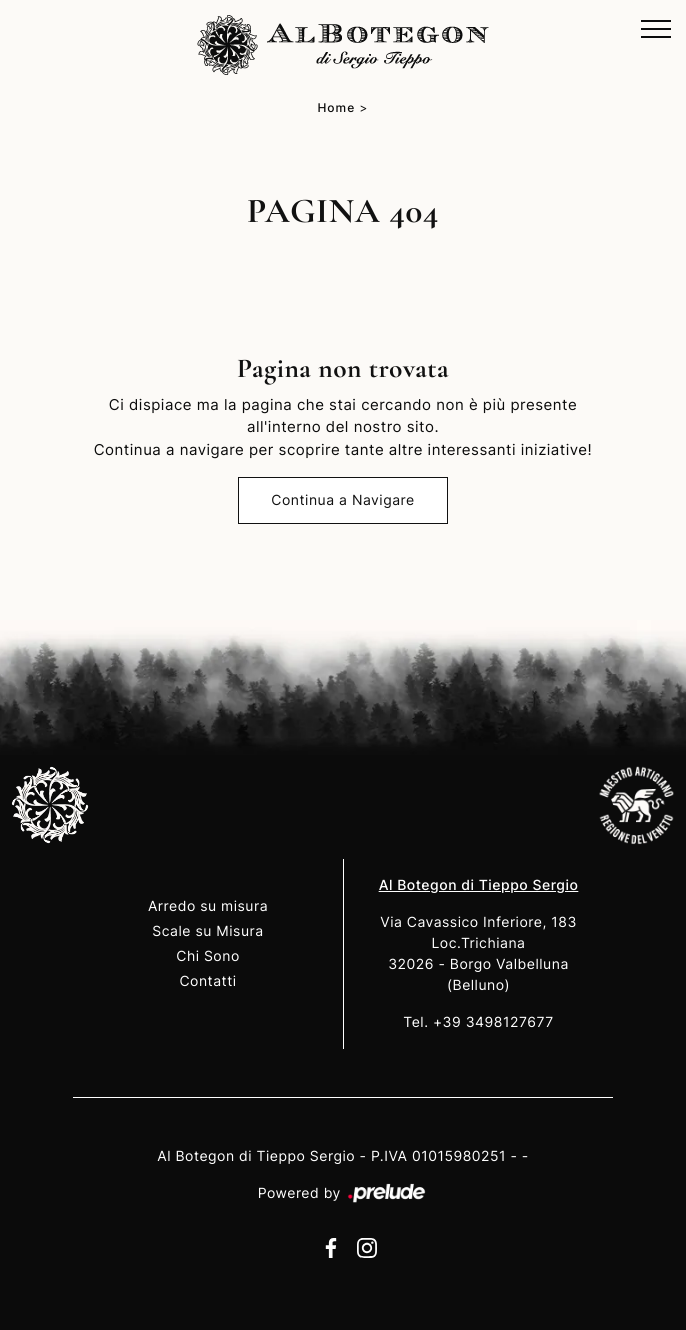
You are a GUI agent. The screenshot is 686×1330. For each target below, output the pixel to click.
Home (336, 107)
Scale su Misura (207, 931)
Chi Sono (208, 956)
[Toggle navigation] (656, 30)
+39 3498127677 (493, 1022)
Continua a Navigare (342, 500)
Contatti (207, 981)
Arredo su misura (208, 906)
